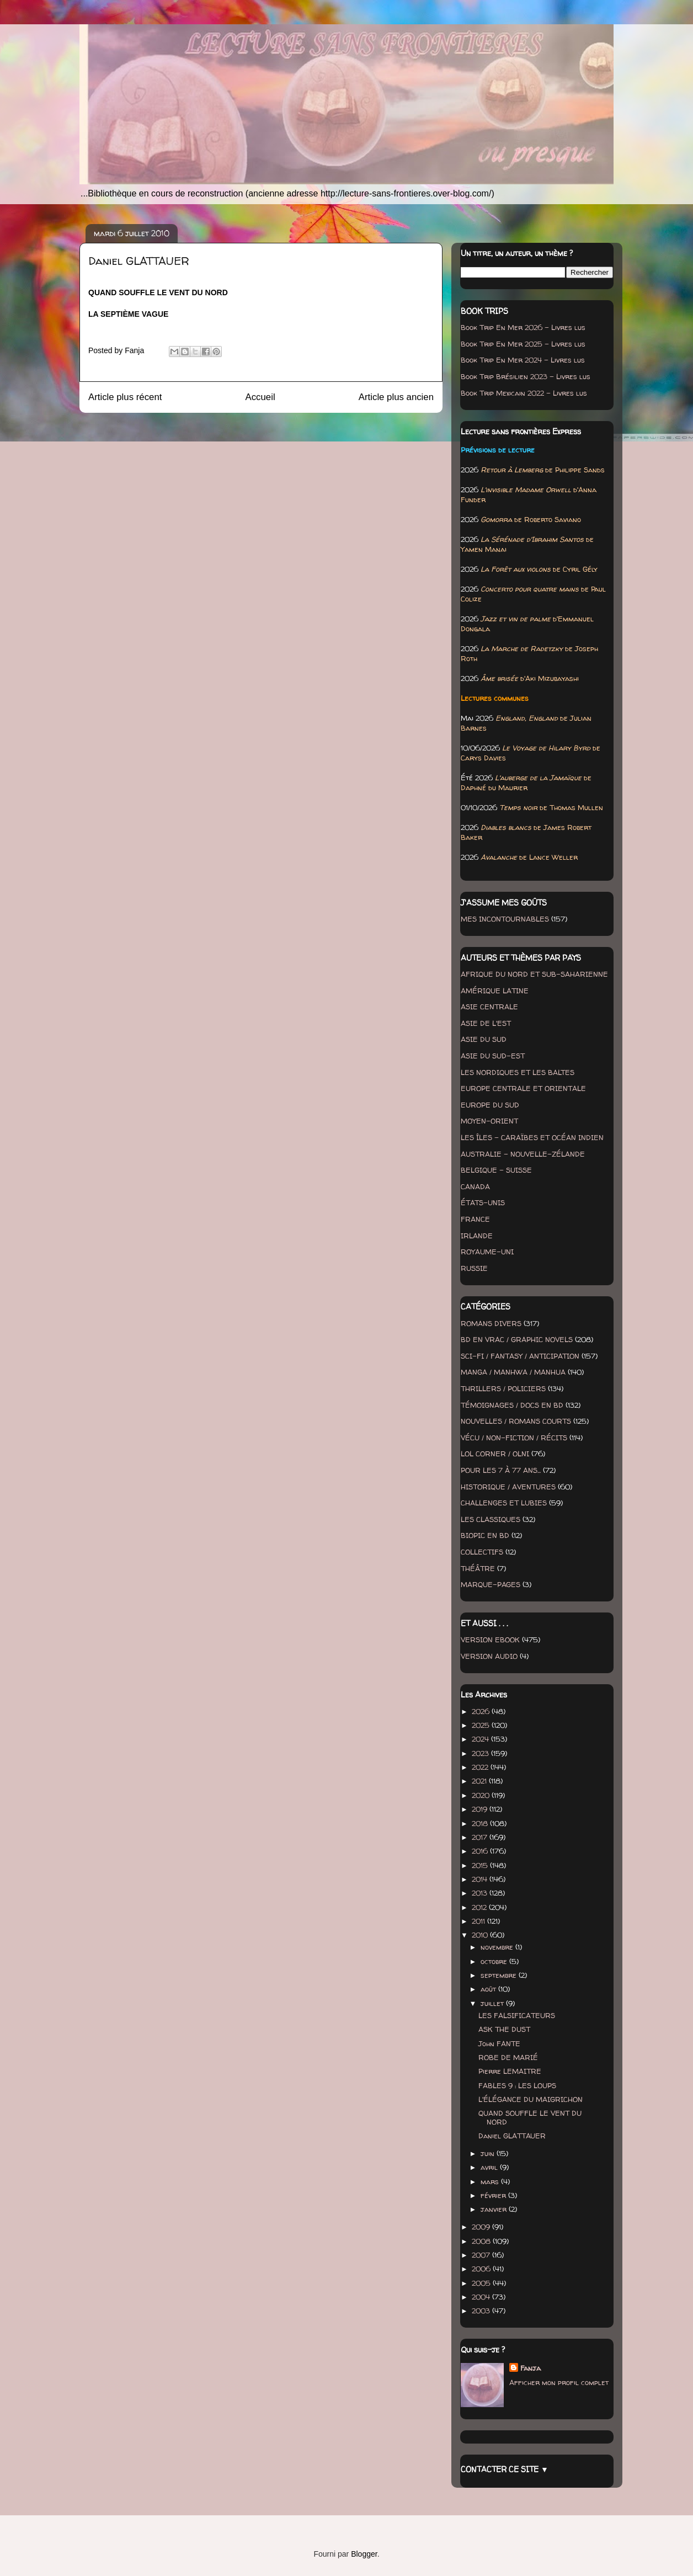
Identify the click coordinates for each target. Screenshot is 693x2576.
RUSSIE (474, 1268)
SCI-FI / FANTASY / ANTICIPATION (520, 1356)
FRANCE (475, 1219)
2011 (479, 1921)
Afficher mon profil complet (559, 2382)
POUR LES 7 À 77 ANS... (501, 1470)
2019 (480, 1809)
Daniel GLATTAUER (512, 2136)
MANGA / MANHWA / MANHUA (513, 1372)
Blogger (364, 2554)
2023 (481, 1753)
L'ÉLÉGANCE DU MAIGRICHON (530, 2099)
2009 (482, 2227)
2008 (482, 2241)
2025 (482, 1725)
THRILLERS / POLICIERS (503, 1388)
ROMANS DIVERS (491, 1323)
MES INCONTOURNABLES (505, 919)
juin (489, 2153)
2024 (481, 1739)
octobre (495, 1961)
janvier (495, 2209)
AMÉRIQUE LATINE (495, 991)
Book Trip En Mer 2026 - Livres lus (523, 327)
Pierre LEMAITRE (509, 2071)
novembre (498, 1947)
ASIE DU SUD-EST (493, 1056)
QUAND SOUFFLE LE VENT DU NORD (530, 2117)
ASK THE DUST (504, 2029)
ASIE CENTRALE (489, 1007)
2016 (481, 1851)
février (494, 2195)
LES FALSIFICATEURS (516, 2015)
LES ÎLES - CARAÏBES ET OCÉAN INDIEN (532, 1137)
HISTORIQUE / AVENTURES (508, 1487)
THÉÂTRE (478, 1568)
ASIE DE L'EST (486, 1023)
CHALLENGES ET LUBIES (504, 1503)
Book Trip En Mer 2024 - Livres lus (523, 360)
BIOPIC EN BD (485, 1535)
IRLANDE (477, 1236)
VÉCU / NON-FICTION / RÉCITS (514, 1438)
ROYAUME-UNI (487, 1252)
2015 (481, 1865)
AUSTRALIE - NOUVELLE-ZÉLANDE (523, 1154)
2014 (480, 1879)
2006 (482, 2269)
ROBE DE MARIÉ (508, 2057)
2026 (482, 1711)
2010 (481, 1935)
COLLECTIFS (482, 1552)
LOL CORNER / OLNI (495, 1454)
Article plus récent (125, 397)
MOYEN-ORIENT (489, 1121)
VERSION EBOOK (490, 1639)
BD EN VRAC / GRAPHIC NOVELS (517, 1339)
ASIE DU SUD (484, 1039)
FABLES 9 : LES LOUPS (517, 2085)
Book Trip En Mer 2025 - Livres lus (523, 344)
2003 (482, 2311)
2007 (482, 2255)
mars (491, 2181)
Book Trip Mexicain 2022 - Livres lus (524, 393)
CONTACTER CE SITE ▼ (504, 2469)
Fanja (530, 2368)
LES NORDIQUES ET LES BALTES (517, 1072)
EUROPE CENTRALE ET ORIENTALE (523, 1088)
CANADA (475, 1186)
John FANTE (499, 2043)
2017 (480, 1837)
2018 (481, 1823)
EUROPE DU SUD (490, 1105)
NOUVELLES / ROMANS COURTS (516, 1421)
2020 (482, 1795)
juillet (493, 2003)
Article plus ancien (396, 397)
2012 (480, 1907)
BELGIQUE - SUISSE (496, 1170)
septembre (500, 1975)
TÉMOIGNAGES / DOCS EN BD (512, 1405)
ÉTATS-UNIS (483, 1202)
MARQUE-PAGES (490, 1584)
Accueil (260, 397)
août (489, 1989)
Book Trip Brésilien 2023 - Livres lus (525, 376)
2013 (480, 1893)
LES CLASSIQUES (490, 1519)
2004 (482, 2297)
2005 (482, 2283)
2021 (480, 1781)
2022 (481, 1767)
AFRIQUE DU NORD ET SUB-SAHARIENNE (534, 974)
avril (490, 2167)
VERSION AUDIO (489, 1656)
